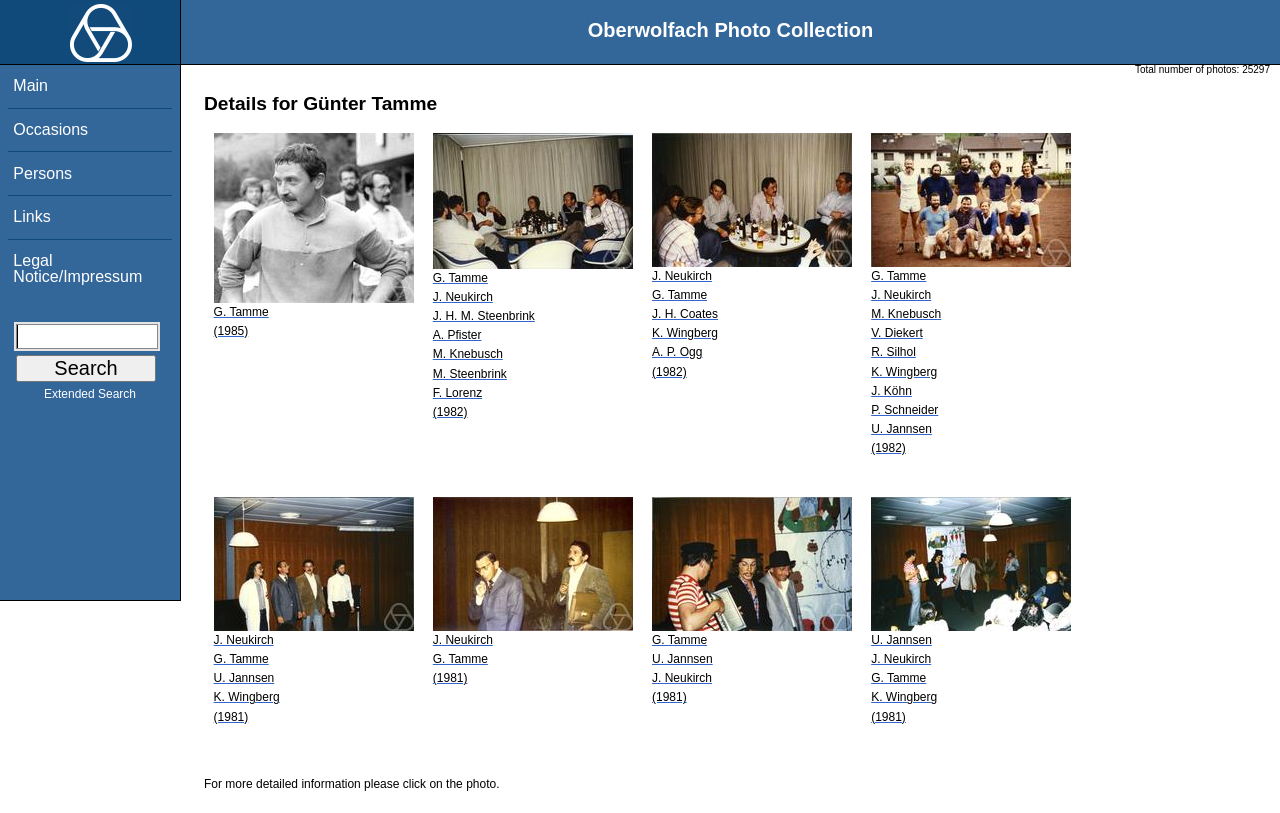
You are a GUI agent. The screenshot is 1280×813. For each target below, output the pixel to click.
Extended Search (90, 398)
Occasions (50, 129)
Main (30, 85)
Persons (42, 173)
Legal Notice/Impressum (77, 268)
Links (31, 216)
